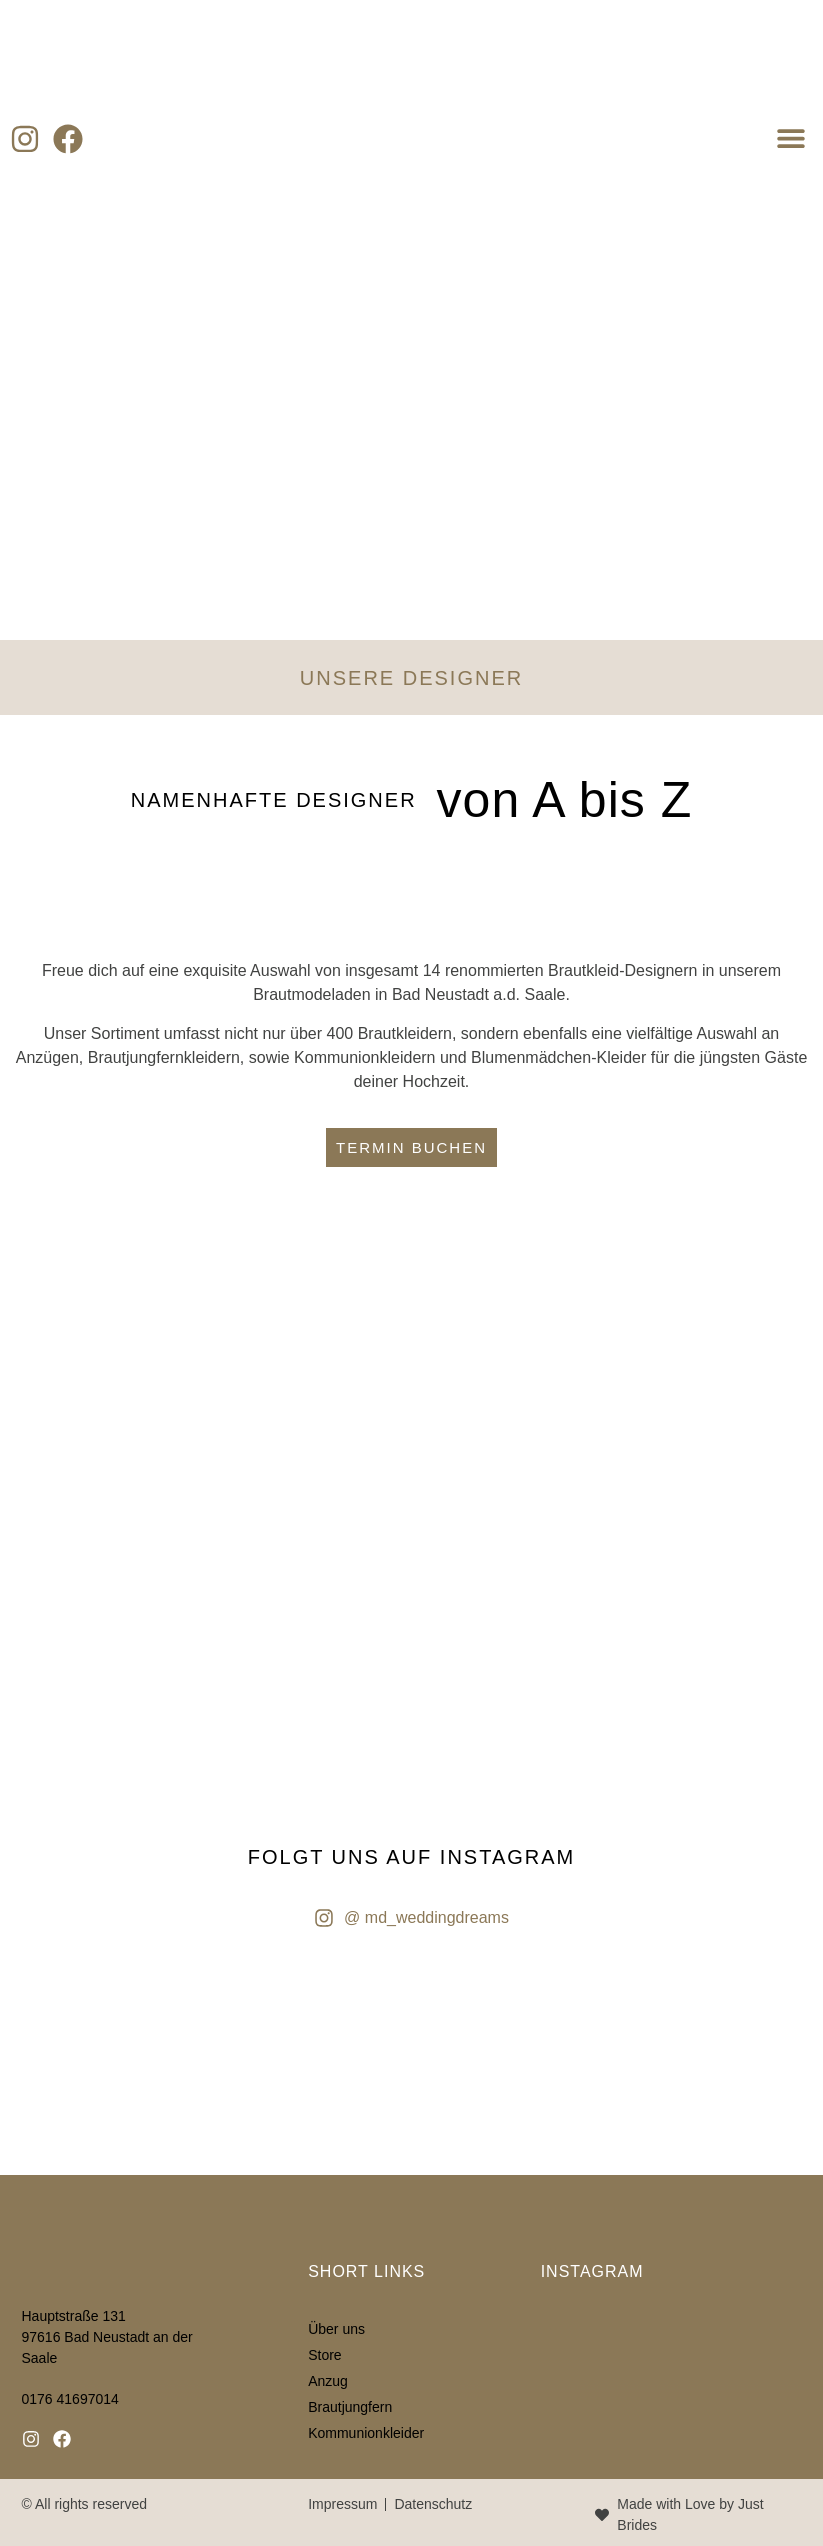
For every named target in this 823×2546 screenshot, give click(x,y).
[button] (790, 137)
